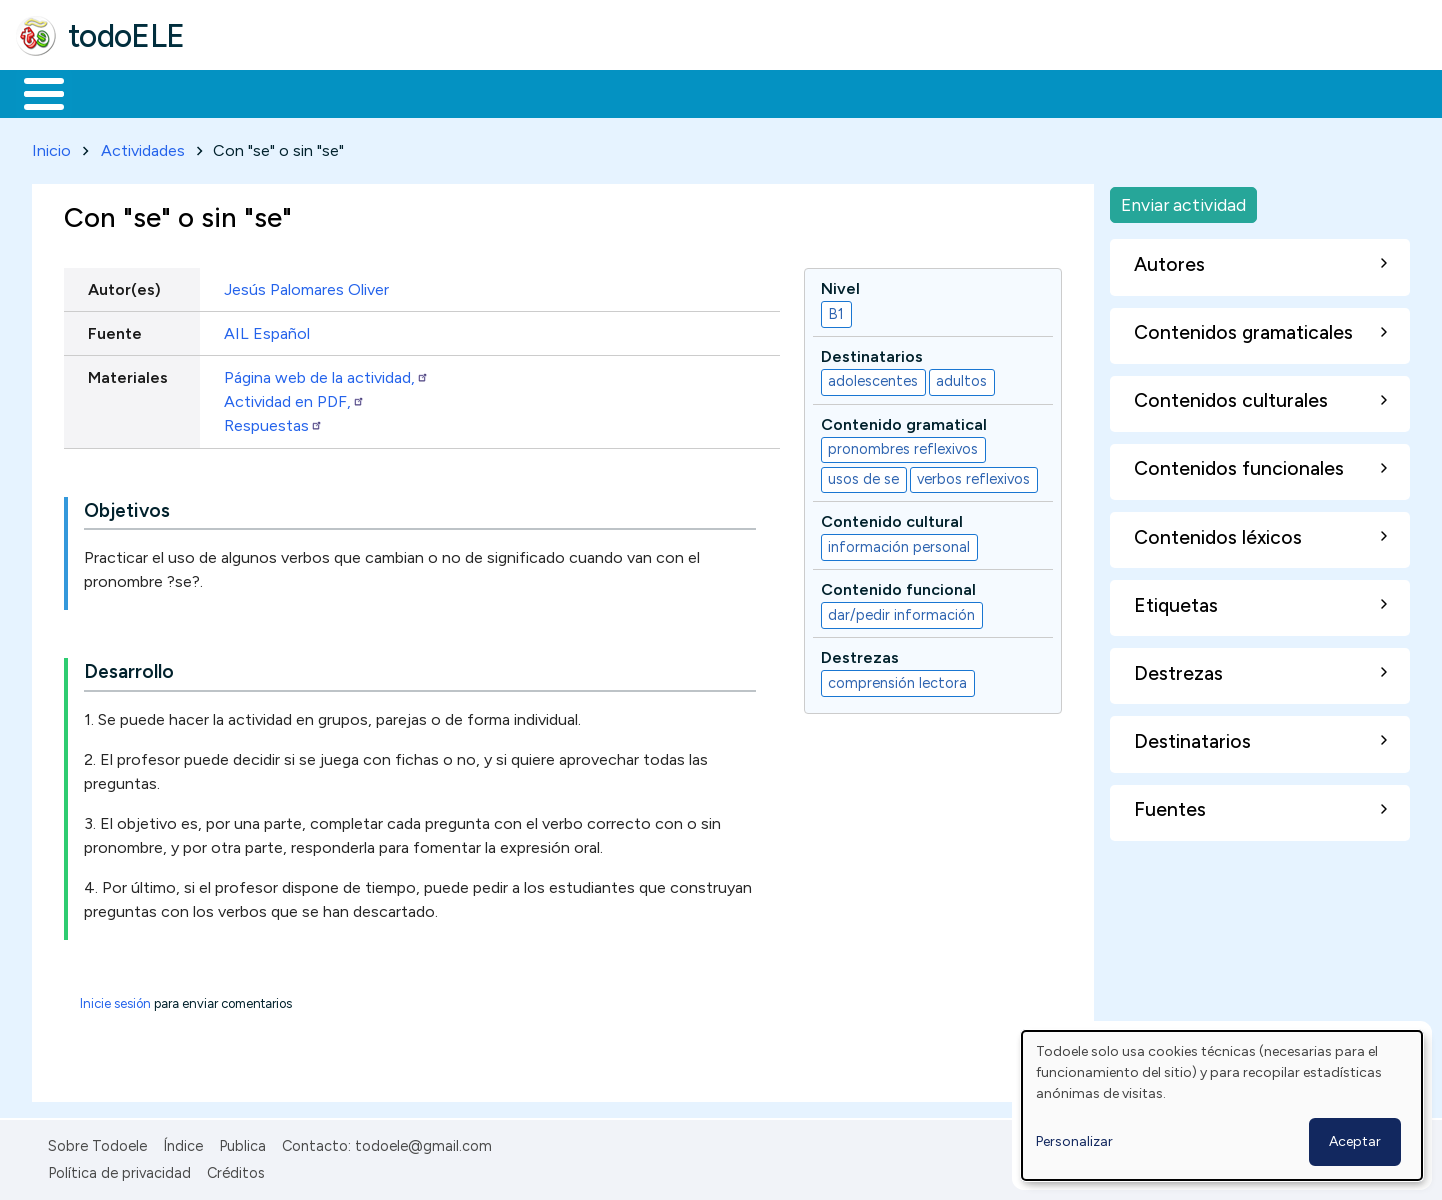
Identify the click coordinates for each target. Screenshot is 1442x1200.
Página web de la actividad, (326, 373)
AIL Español (267, 329)
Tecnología (598, 92)
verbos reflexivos (973, 476)
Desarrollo (129, 668)
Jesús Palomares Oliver (306, 285)
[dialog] (1222, 1105)
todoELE (126, 36)
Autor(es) (124, 285)
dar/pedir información (901, 611)
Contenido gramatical (904, 420)
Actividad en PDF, (294, 397)
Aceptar (1355, 1141)
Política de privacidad (119, 1169)
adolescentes (873, 378)
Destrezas (860, 653)
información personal (899, 543)
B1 (836, 310)
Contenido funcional (898, 586)
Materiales (112, 92)
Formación (241, 92)
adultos (961, 378)
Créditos (236, 1169)
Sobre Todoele (97, 1143)
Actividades (143, 146)
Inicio (33, 92)
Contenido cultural (892, 518)
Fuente (115, 329)
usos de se (863, 476)
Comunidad (731, 92)
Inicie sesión (115, 1000)
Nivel (840, 284)
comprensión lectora (897, 679)
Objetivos (127, 506)
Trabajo (360, 92)
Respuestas (273, 421)
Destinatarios (872, 352)
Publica (242, 1143)
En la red (472, 92)
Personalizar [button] (1074, 1141)
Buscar (821, 92)
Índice (183, 1143)
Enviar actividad (1183, 200)
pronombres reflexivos (903, 446)
